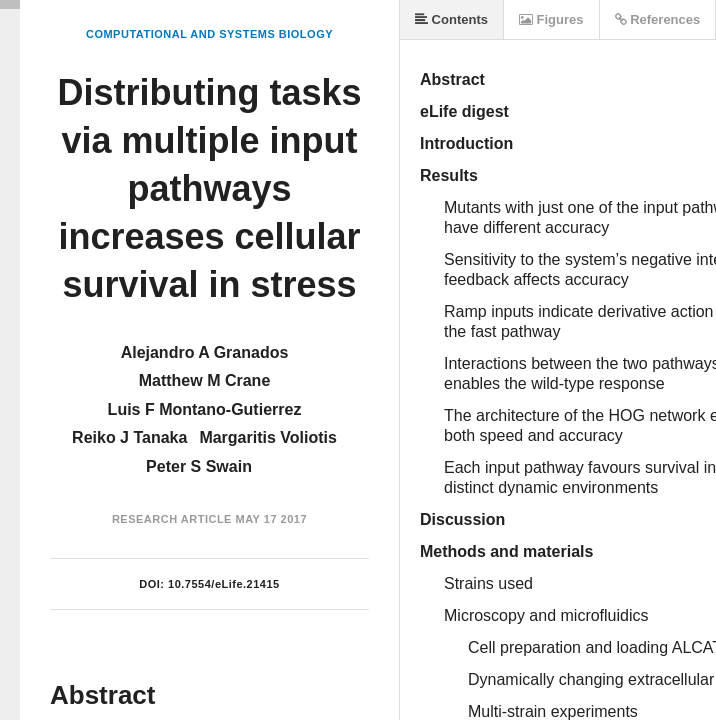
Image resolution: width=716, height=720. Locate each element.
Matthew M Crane (205, 380)
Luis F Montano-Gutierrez (205, 409)
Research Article (172, 519)
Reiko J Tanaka (129, 437)
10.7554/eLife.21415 (224, 584)
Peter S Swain (199, 466)
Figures (551, 19)
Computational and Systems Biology (209, 34)
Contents (451, 19)
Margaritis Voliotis (268, 437)
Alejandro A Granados (205, 352)
